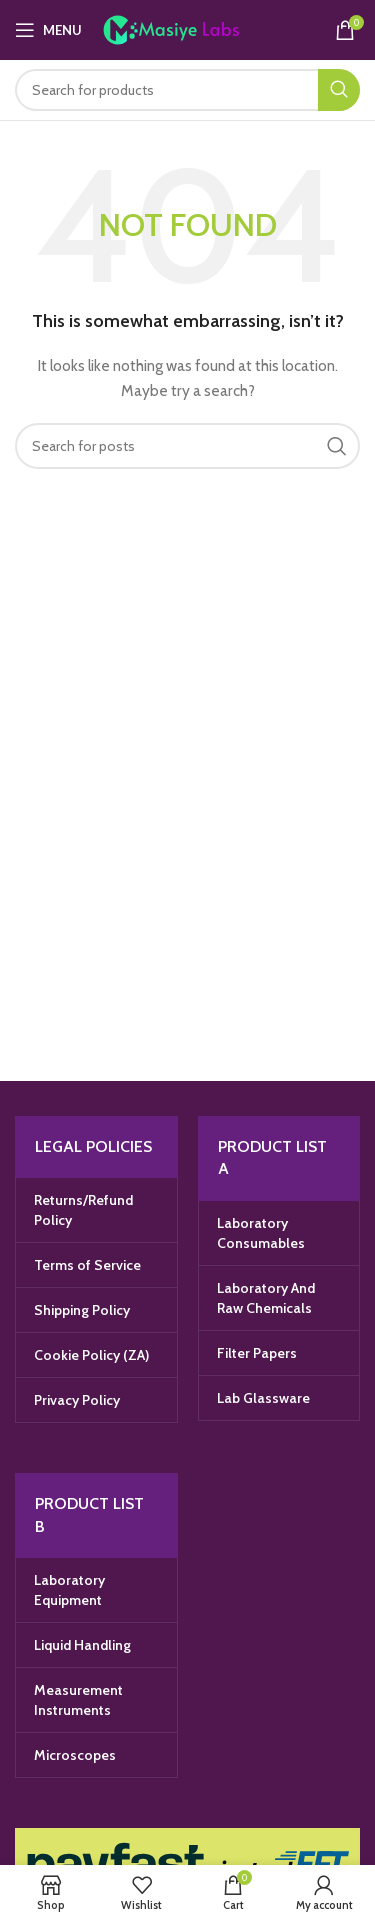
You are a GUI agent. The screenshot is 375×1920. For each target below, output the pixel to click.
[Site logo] (191, 28)
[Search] (187, 90)
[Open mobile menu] (48, 30)
